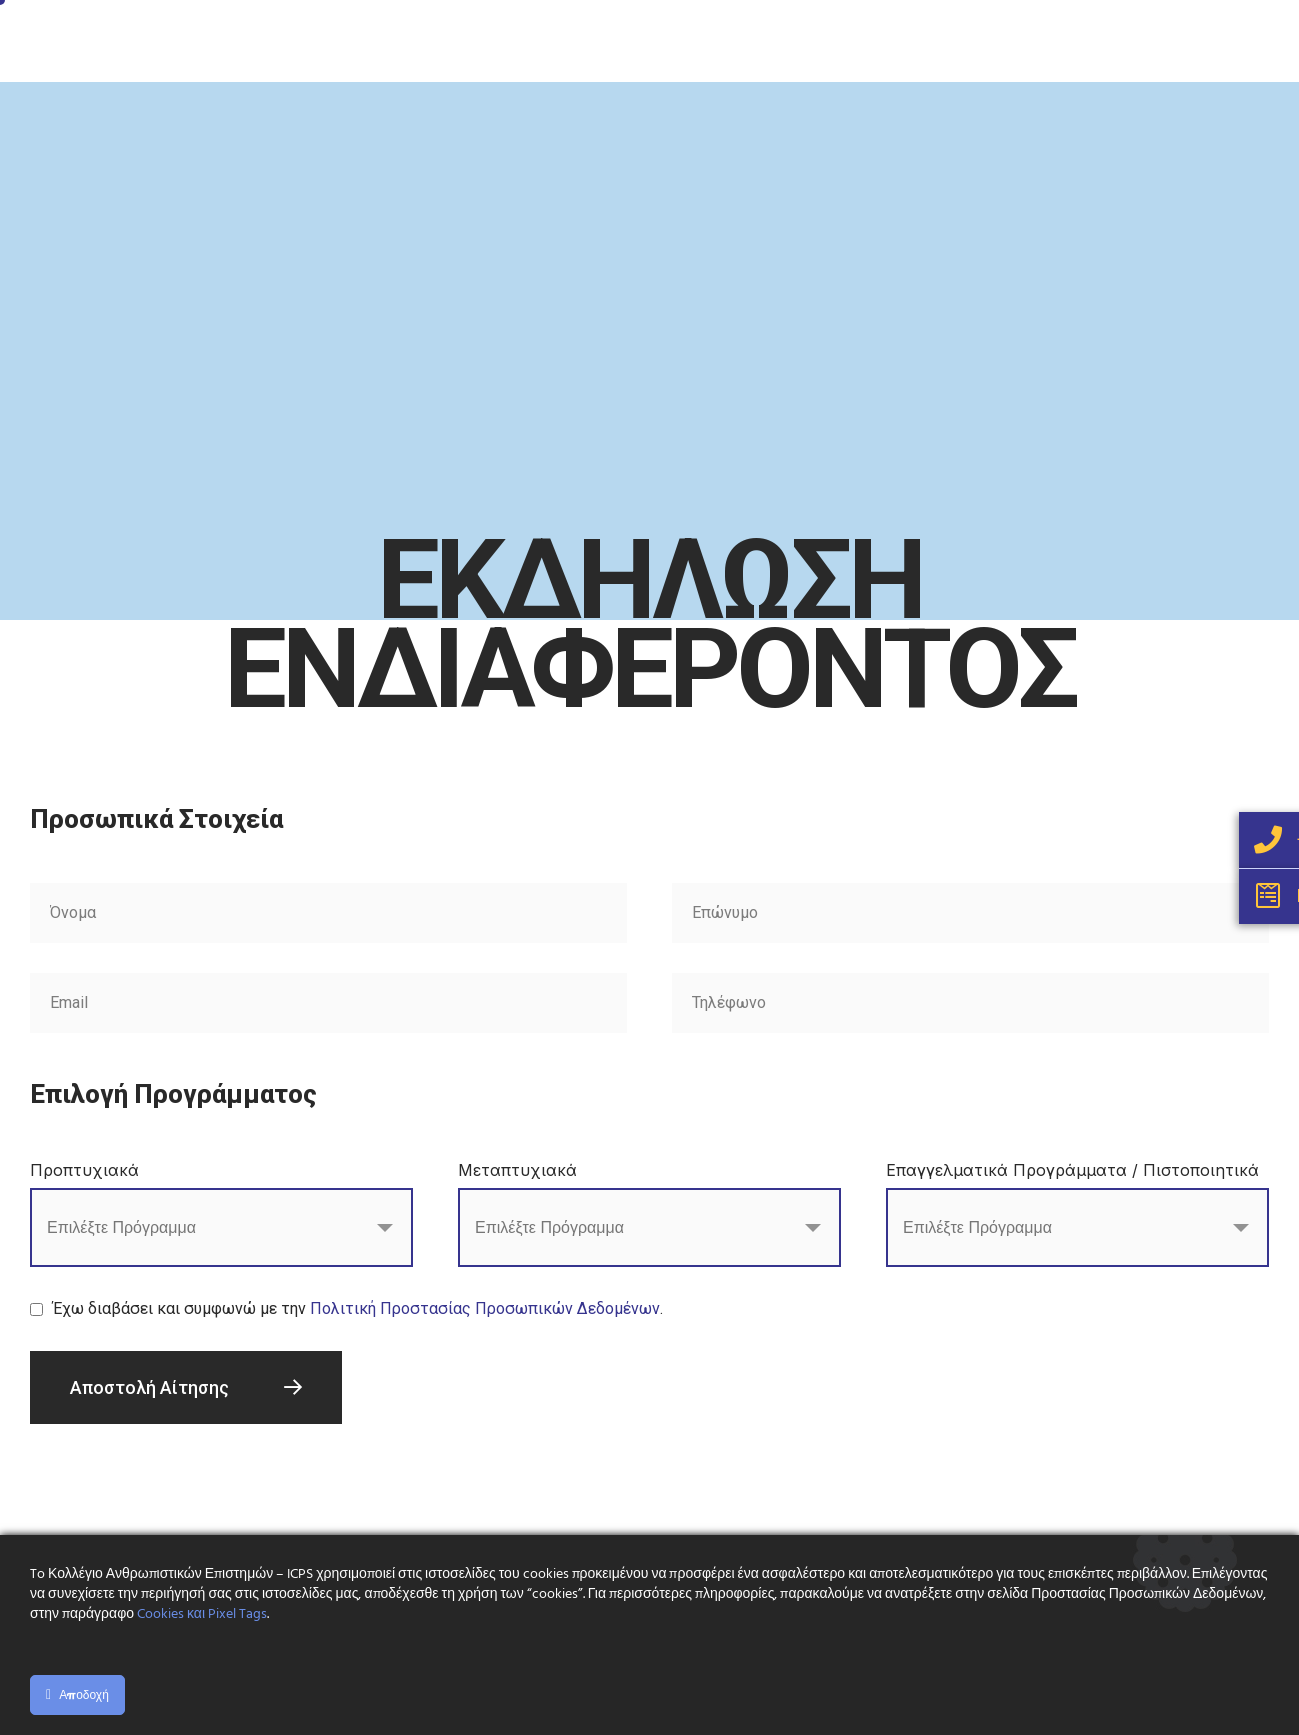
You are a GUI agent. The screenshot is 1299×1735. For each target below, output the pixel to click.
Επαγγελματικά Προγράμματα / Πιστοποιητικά (1072, 1170)
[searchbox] (144, 1230)
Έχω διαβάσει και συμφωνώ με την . (358, 1308)
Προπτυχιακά (84, 1170)
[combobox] (221, 1227)
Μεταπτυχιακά (517, 1170)
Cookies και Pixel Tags (202, 1614)
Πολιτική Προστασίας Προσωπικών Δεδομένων (485, 1308)
